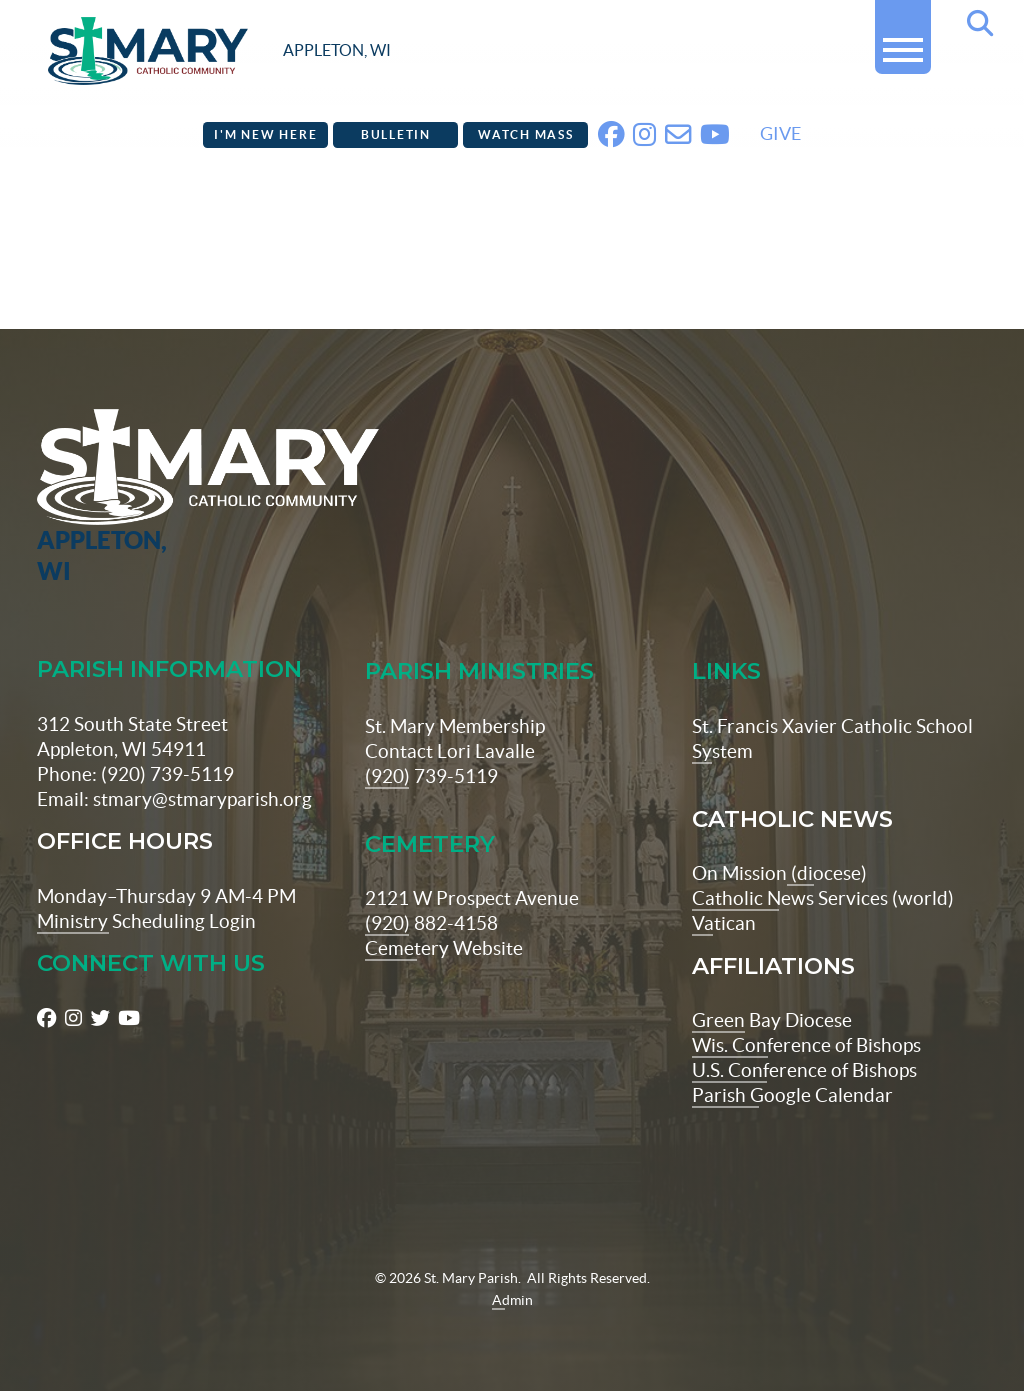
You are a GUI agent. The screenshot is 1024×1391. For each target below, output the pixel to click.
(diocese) (827, 873)
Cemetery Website (444, 948)
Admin (512, 1300)
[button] (903, 41)
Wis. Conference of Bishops (806, 1045)
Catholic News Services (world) (823, 898)
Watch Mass (526, 134)
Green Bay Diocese (772, 1020)
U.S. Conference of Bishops (804, 1070)
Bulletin (396, 134)
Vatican (724, 923)
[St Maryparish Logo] (119, 498)
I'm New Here (265, 134)
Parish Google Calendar (792, 1095)
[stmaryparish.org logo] (219, 51)
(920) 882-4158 (431, 923)
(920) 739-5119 (431, 776)
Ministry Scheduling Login (146, 921)
